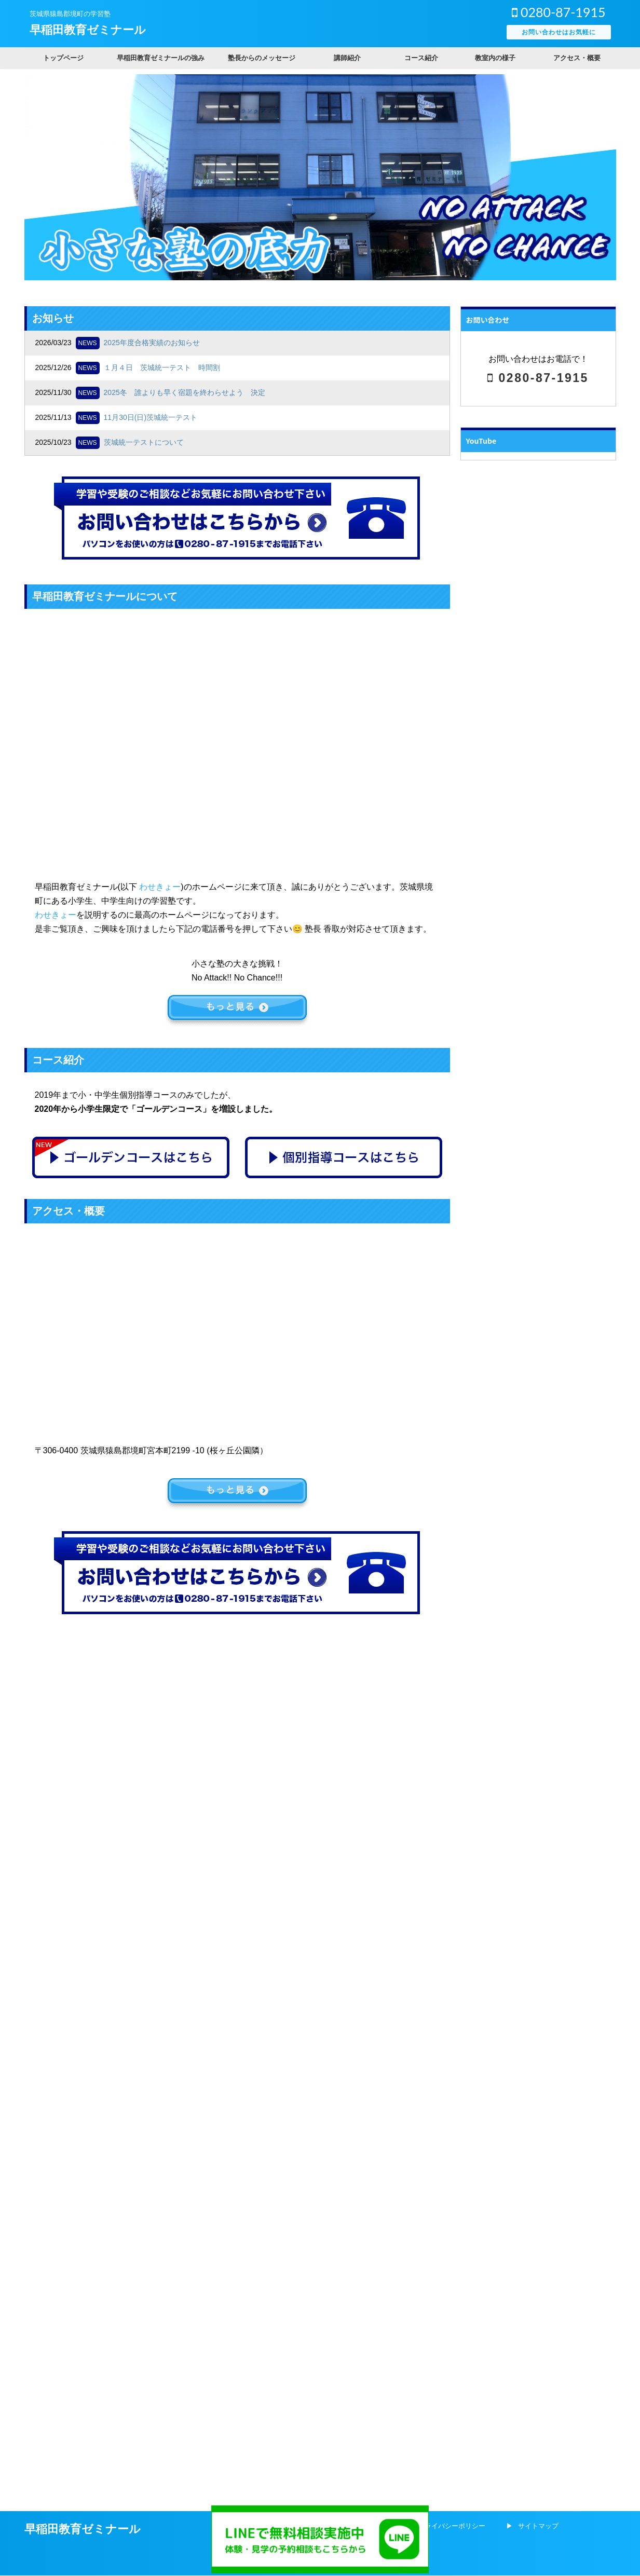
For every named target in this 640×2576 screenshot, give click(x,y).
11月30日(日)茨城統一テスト (150, 417)
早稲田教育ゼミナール (88, 29)
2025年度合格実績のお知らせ (152, 342)
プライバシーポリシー (451, 1654)
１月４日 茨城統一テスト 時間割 (162, 367)
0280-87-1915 (559, 12)
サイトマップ (538, 1654)
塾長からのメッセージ (261, 58)
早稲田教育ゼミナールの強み (161, 58)
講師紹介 (347, 58)
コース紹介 (421, 58)
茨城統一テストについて (144, 442)
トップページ (63, 58)
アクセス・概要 (577, 58)
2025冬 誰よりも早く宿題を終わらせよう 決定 (184, 392)
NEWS (87, 343)
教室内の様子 (495, 58)
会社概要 (371, 1654)
